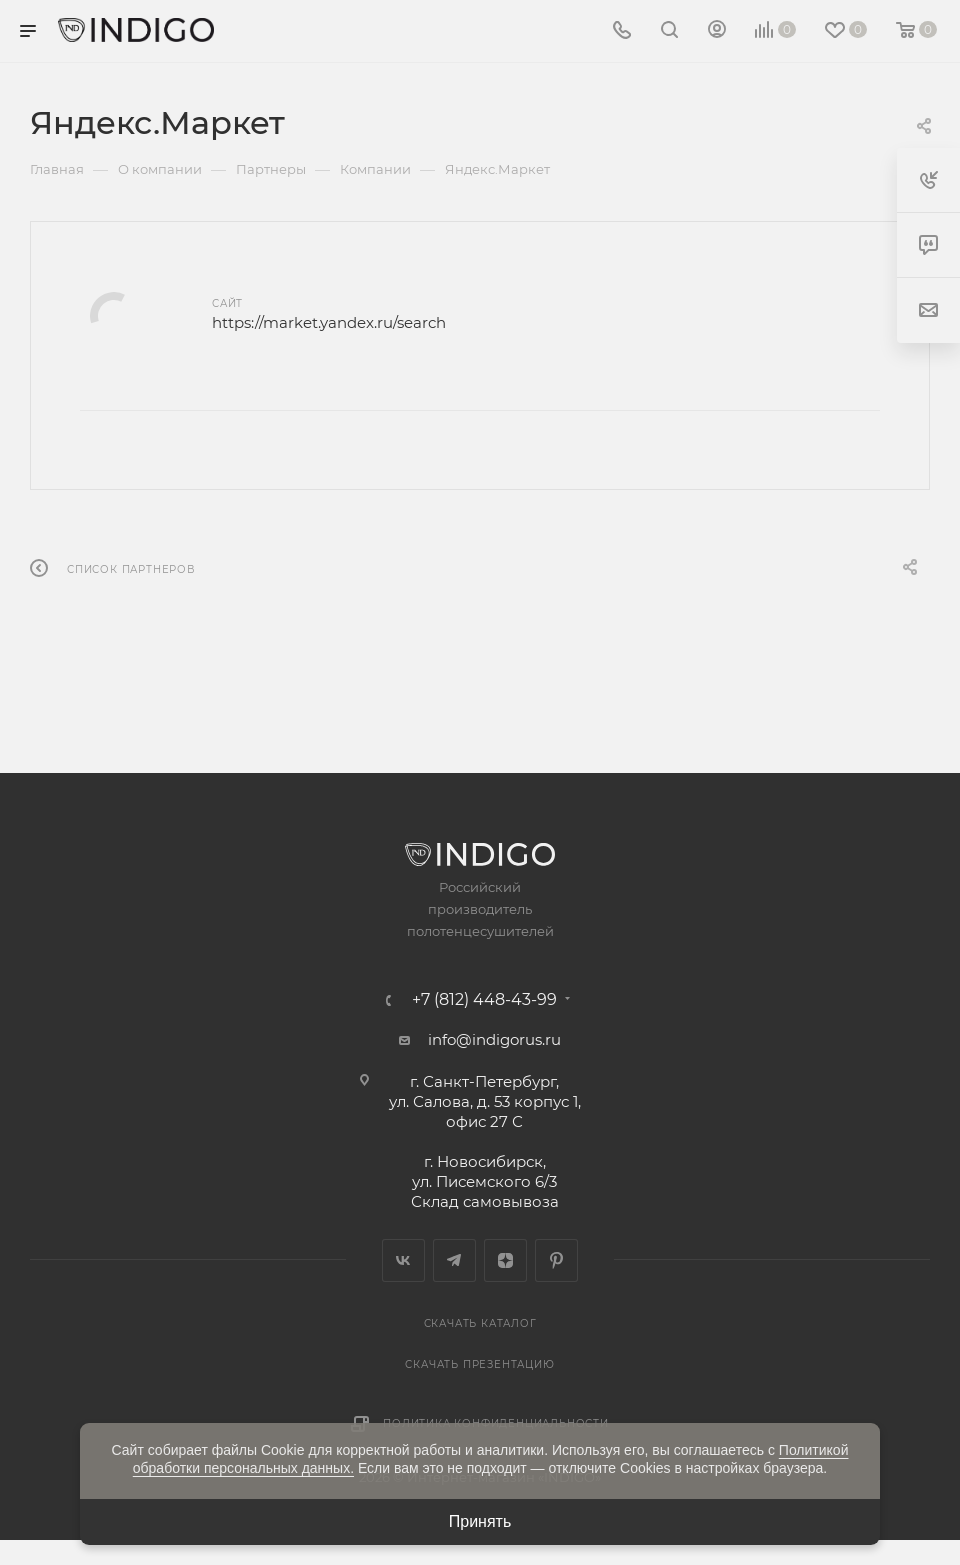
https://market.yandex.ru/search (329, 322)
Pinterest (556, 1260)
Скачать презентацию (479, 1364)
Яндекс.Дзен (505, 1260)
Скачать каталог (480, 1323)
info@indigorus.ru (494, 1039)
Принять (480, 1521)
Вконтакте (403, 1260)
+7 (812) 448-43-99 (484, 1000)
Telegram (454, 1260)
